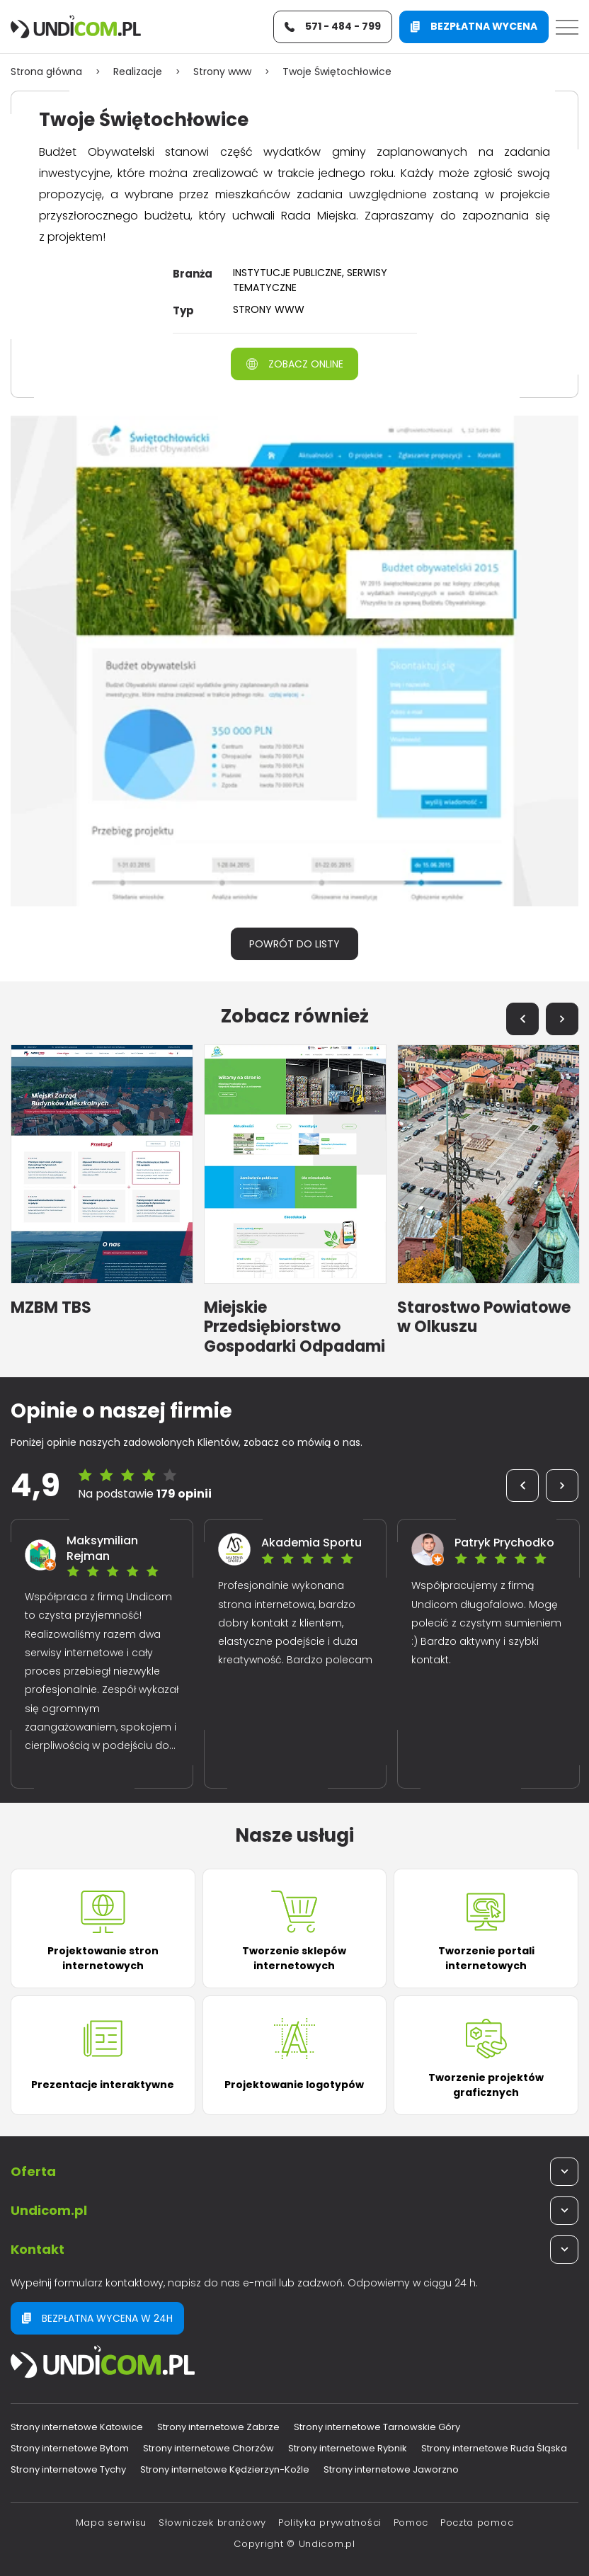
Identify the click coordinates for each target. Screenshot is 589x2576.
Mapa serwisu (111, 2522)
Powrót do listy (294, 944)
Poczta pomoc (476, 2522)
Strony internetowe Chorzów (208, 2448)
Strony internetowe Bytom (70, 2448)
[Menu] (567, 27)
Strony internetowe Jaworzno (391, 2469)
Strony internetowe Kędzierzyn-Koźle (224, 2469)
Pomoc (411, 2522)
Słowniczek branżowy (212, 2522)
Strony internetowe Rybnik (347, 2448)
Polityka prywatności (330, 2522)
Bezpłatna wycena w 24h (97, 2318)
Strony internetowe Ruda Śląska (494, 2448)
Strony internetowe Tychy (68, 2469)
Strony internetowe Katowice (77, 2427)
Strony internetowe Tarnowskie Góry (377, 2427)
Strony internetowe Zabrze (218, 2427)
